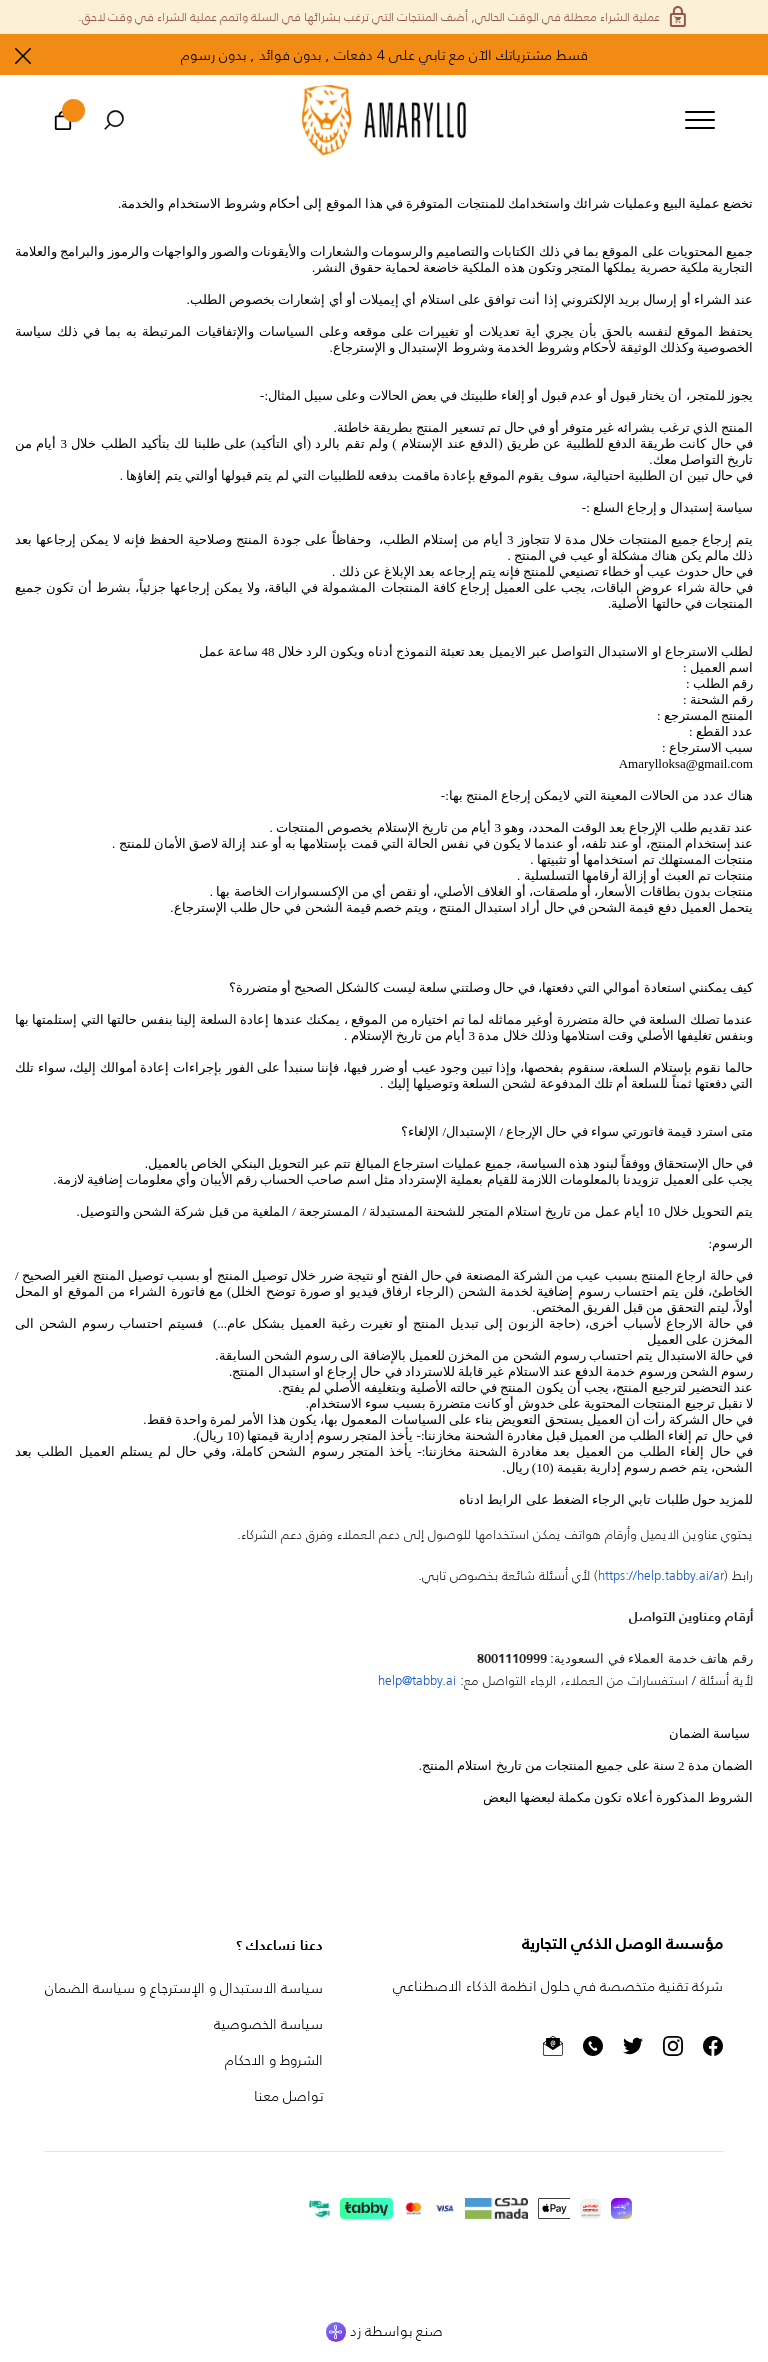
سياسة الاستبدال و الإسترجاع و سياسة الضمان (184, 1987)
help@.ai (417, 1679)
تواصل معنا (288, 2095)
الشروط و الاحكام (274, 2059)
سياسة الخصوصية (268, 2023)
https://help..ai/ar (661, 1574)
